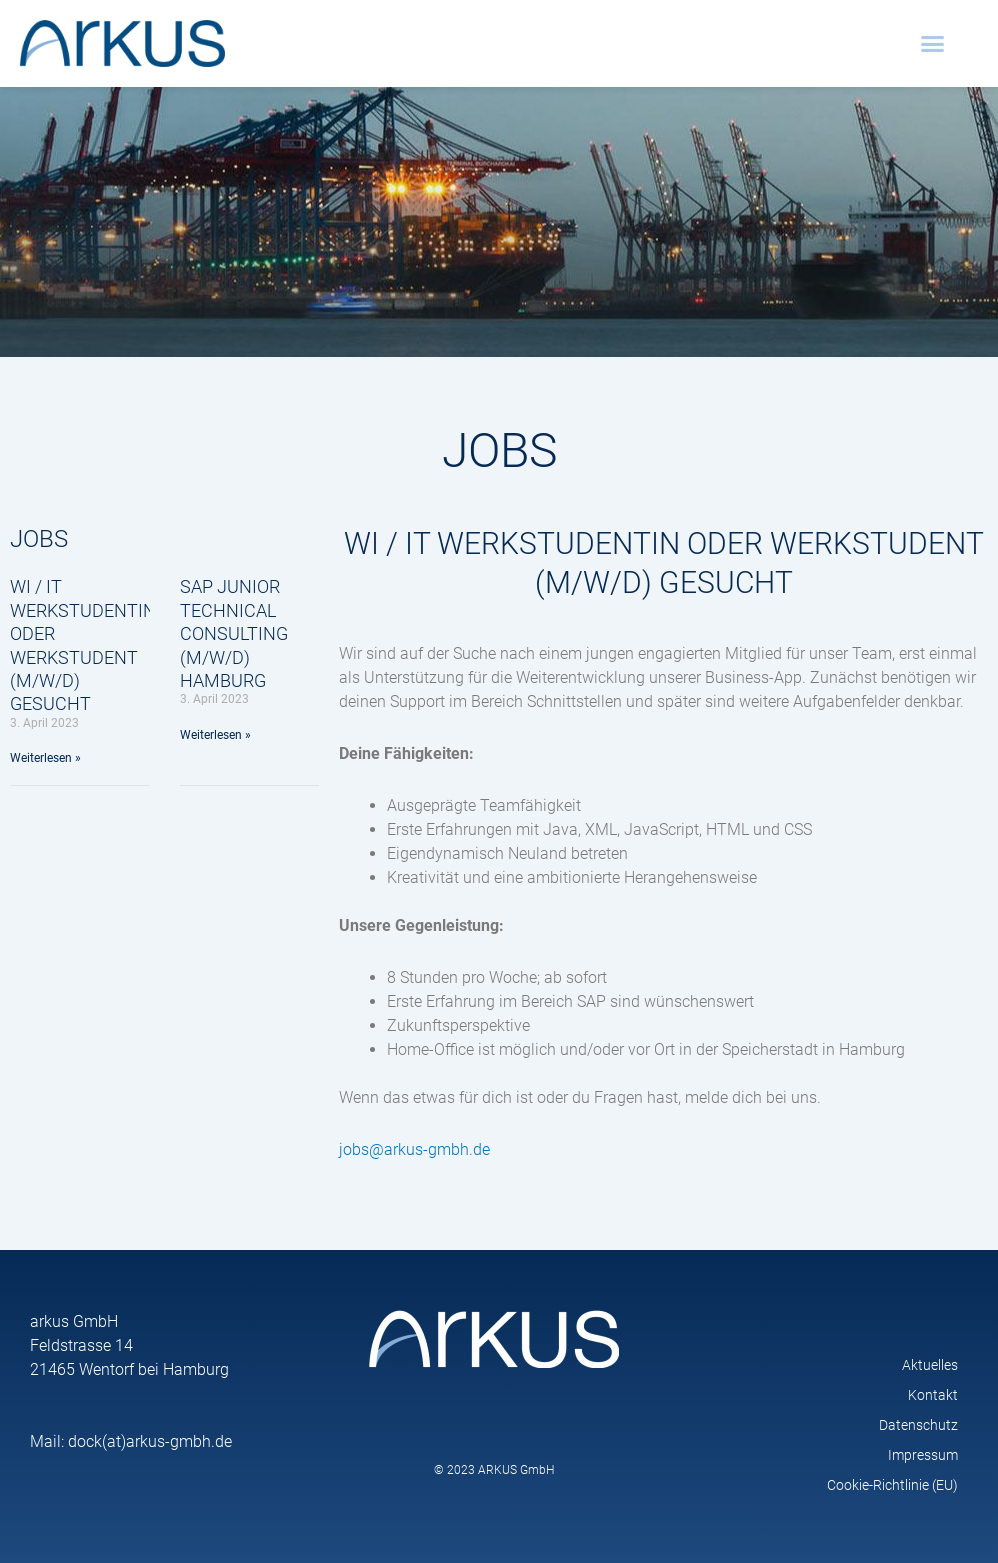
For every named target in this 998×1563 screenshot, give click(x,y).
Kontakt (933, 1395)
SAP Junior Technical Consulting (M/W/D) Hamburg (234, 633)
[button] (933, 44)
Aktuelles (930, 1365)
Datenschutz (918, 1425)
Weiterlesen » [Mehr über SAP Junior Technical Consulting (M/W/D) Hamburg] (215, 735)
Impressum (923, 1455)
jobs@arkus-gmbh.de (414, 1149)
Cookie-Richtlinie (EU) (892, 1485)
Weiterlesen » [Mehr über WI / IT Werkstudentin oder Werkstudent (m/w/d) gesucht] (45, 758)
